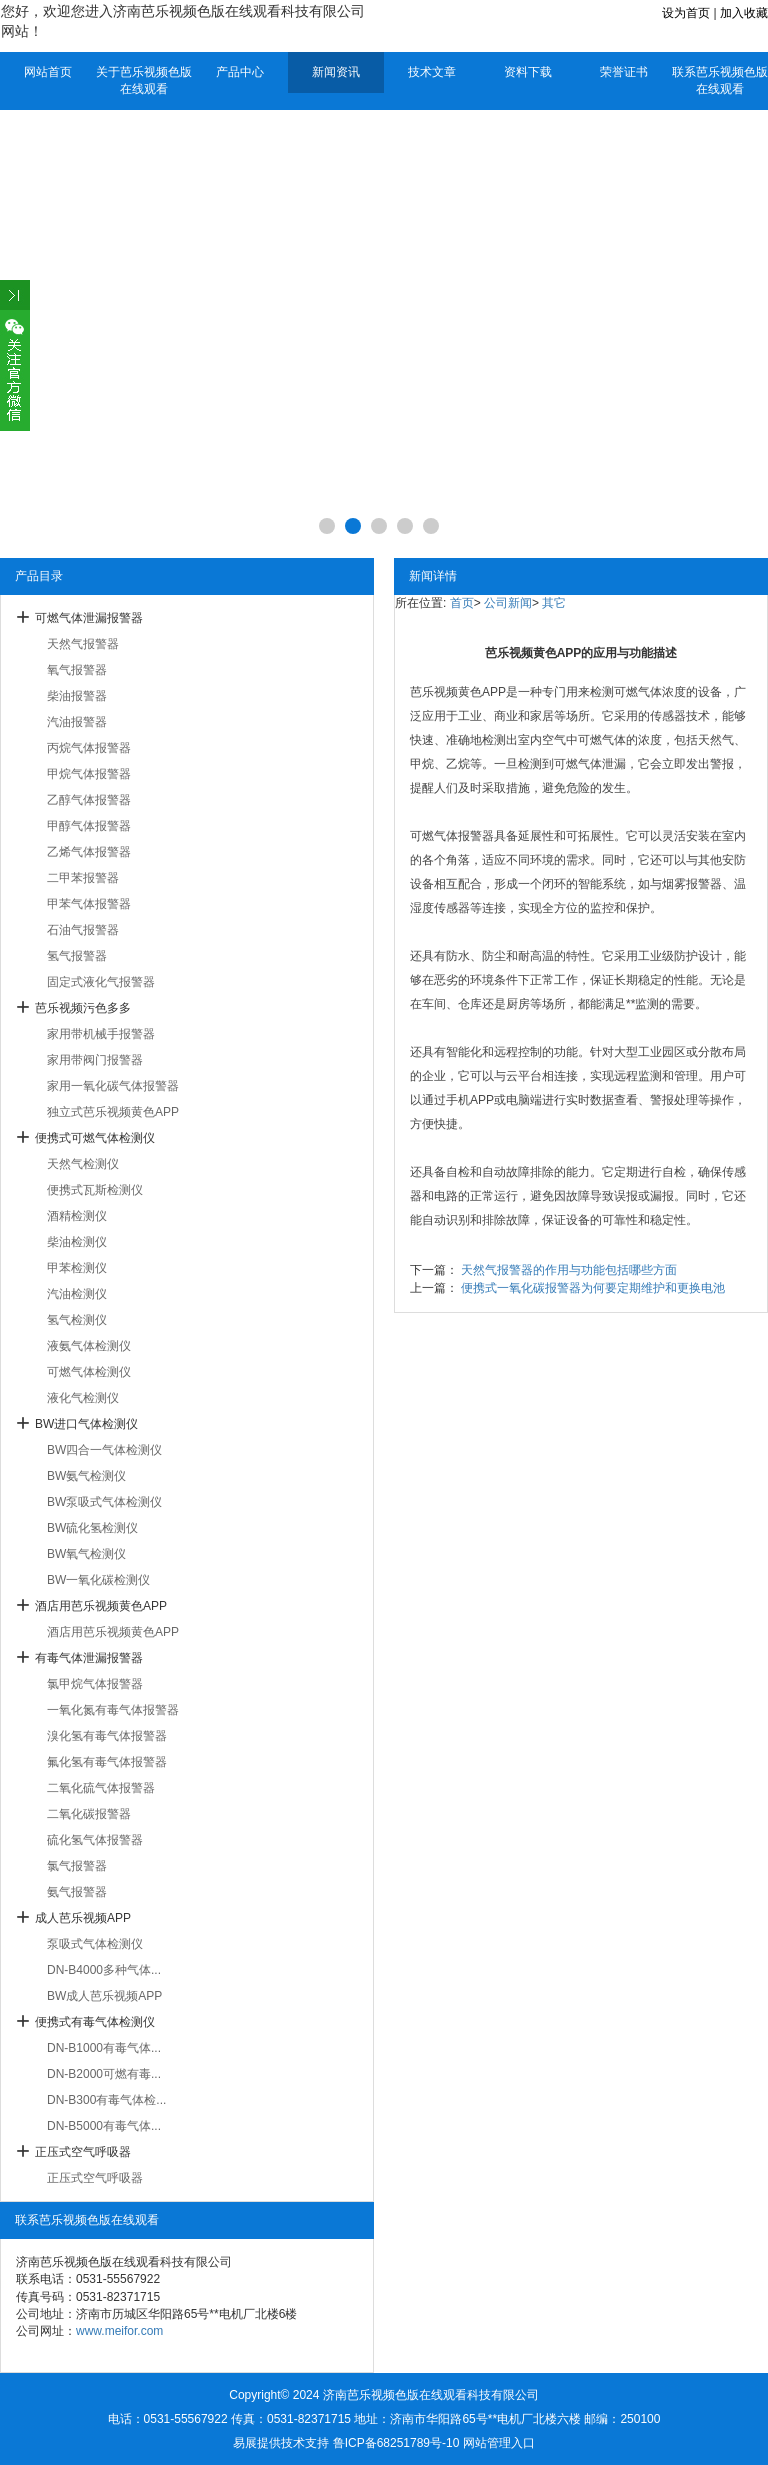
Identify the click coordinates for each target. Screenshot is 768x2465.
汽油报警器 (77, 722)
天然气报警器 (83, 644)
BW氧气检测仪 (86, 1554)
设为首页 (686, 13)
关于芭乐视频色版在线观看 (144, 80)
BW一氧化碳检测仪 (98, 1580)
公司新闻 (508, 603)
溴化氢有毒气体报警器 (107, 1736)
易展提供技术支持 (281, 2443)
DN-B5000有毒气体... (104, 2126)
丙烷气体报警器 (89, 748)
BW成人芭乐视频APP (104, 1996)
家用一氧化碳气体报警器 (113, 1086)
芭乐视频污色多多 (83, 1008)
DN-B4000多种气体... (104, 1970)
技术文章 (432, 72)
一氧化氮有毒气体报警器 (113, 1710)
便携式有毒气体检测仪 (95, 2022)
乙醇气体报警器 (89, 800)
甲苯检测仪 (77, 1268)
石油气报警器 (83, 930)
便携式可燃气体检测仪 (95, 1138)
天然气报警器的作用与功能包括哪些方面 (569, 1270)
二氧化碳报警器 (89, 1814)
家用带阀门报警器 (95, 1060)
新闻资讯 (336, 72)
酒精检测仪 (77, 1216)
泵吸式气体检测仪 (95, 1944)
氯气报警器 (77, 1866)
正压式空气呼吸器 (83, 2152)
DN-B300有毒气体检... (106, 2100)
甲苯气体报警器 (89, 904)
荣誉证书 (624, 72)
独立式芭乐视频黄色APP (113, 1112)
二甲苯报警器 (83, 878)
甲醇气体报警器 (89, 826)
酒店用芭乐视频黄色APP (101, 1606)
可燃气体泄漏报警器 (89, 618)
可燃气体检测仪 (89, 1372)
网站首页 (48, 72)
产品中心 (240, 72)
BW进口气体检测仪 (86, 1424)
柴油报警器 (77, 696)
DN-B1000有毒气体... (104, 2048)
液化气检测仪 (83, 1398)
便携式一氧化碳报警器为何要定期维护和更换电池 (593, 1288)
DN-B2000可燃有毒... (104, 2074)
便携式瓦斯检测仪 (95, 1190)
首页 (462, 603)
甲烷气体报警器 (89, 774)
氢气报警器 (77, 956)
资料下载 (528, 72)
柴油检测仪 (77, 1242)
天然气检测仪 (83, 1164)
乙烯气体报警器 (89, 852)
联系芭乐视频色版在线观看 (720, 80)
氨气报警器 (77, 1892)
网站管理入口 (499, 2443)
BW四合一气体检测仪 (104, 1450)
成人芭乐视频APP (83, 1918)
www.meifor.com (119, 2331)
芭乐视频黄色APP (458, 692)
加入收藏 (744, 13)
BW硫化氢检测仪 (92, 1528)
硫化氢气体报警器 (95, 1840)
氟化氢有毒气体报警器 (107, 1762)
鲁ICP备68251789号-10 (396, 2443)
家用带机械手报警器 (101, 1034)
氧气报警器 (77, 670)
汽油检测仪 (77, 1294)
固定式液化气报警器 (101, 982)
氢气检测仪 (77, 1320)
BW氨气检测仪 (86, 1476)
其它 (554, 603)
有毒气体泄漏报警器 (89, 1658)
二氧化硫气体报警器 (101, 1788)
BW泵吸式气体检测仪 (104, 1502)
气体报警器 (464, 836)
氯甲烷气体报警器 (95, 1684)
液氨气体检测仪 (89, 1346)
